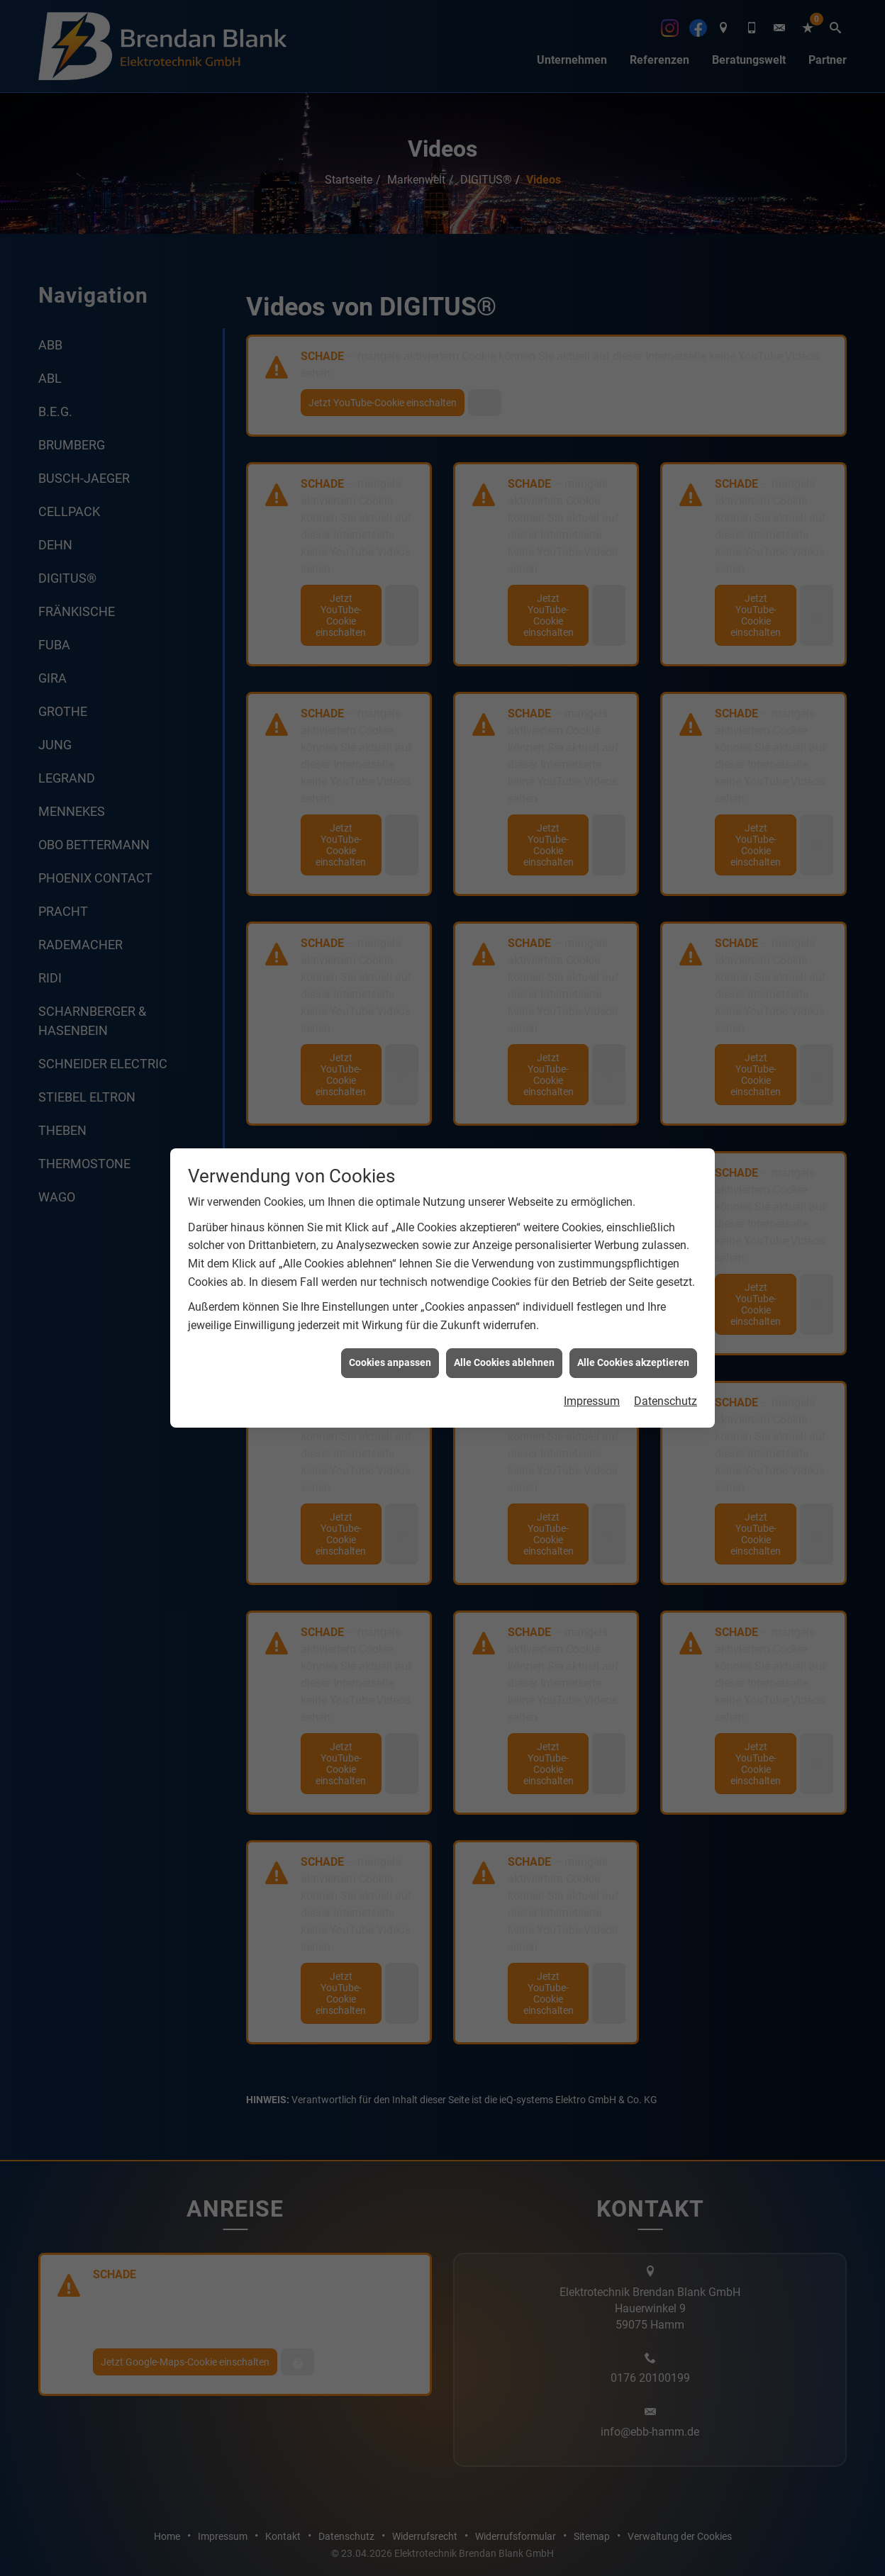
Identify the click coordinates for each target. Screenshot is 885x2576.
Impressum (592, 1097)
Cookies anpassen (390, 1058)
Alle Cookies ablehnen (504, 1058)
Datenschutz (665, 1097)
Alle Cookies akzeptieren (633, 1058)
